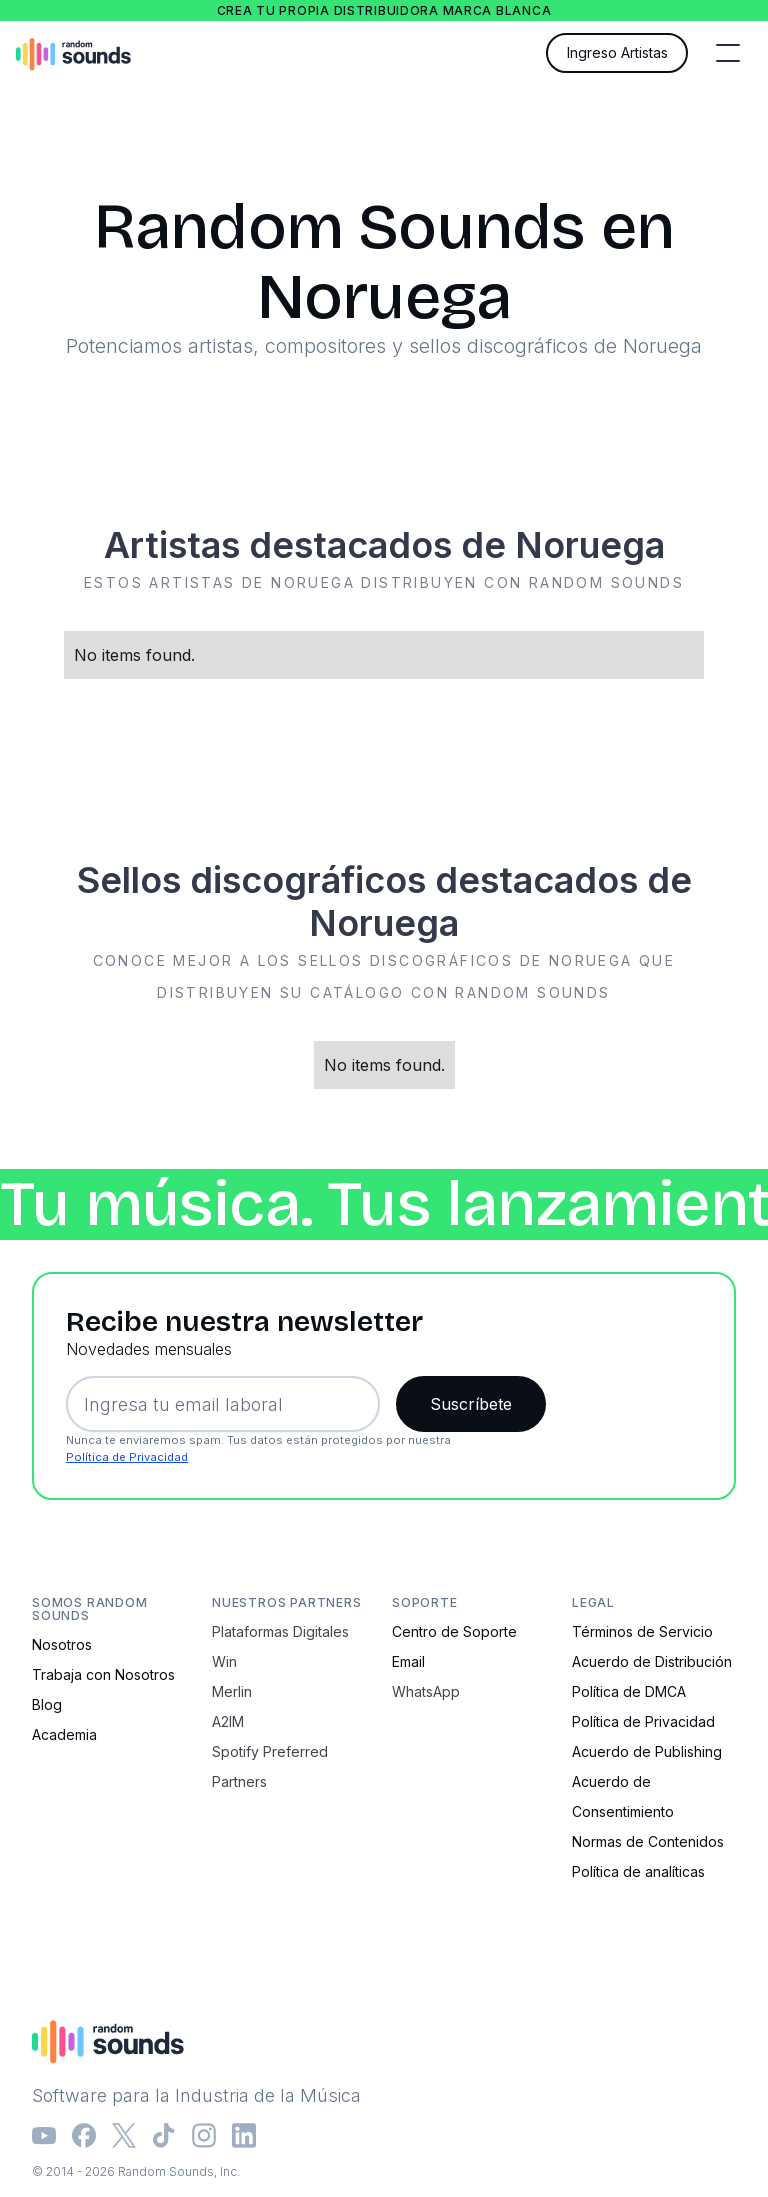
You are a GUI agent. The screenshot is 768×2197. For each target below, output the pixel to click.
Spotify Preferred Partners (270, 1766)
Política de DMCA (629, 1691)
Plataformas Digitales (280, 1631)
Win (224, 1661)
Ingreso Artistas (617, 52)
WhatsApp (426, 1691)
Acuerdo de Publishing (647, 1751)
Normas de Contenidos (648, 1841)
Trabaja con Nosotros (103, 1674)
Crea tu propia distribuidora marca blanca (384, 10)
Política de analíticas (638, 1871)
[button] (728, 53)
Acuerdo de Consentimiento (623, 1796)
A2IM (228, 1721)
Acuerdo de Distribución (652, 1661)
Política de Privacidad (127, 1457)
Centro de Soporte (454, 1631)
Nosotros (62, 1644)
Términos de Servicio (642, 1631)
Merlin (232, 1691)
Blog (47, 1704)
